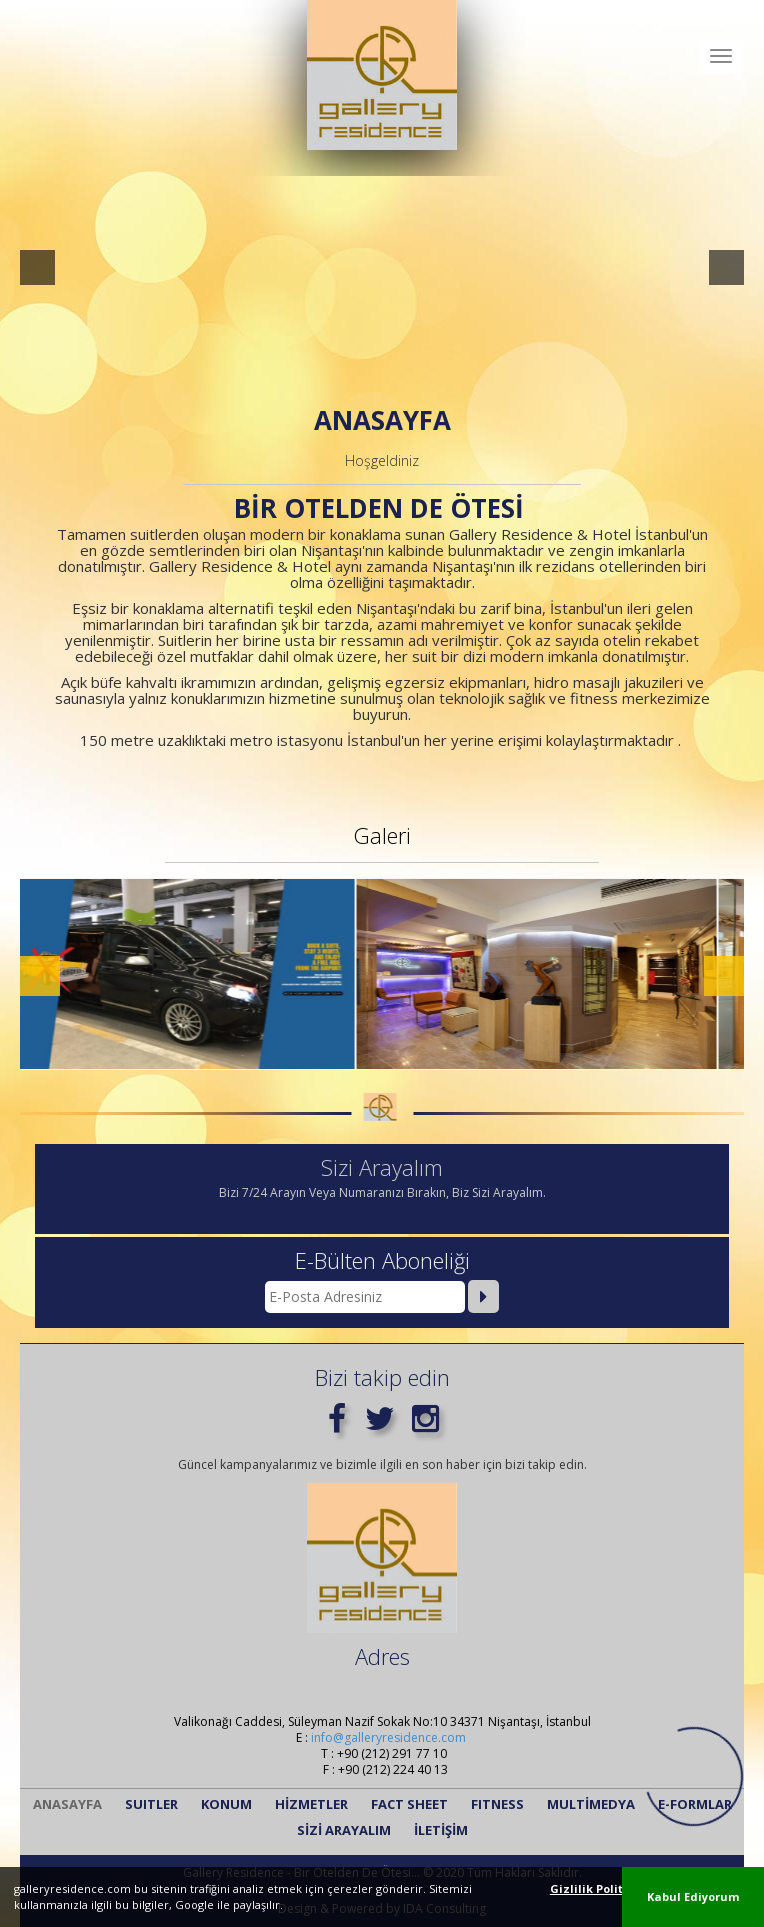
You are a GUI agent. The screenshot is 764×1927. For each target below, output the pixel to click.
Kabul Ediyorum (693, 1896)
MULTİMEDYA (591, 1804)
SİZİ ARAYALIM (344, 1830)
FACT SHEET (409, 1804)
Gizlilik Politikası (601, 1888)
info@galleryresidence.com (388, 1737)
